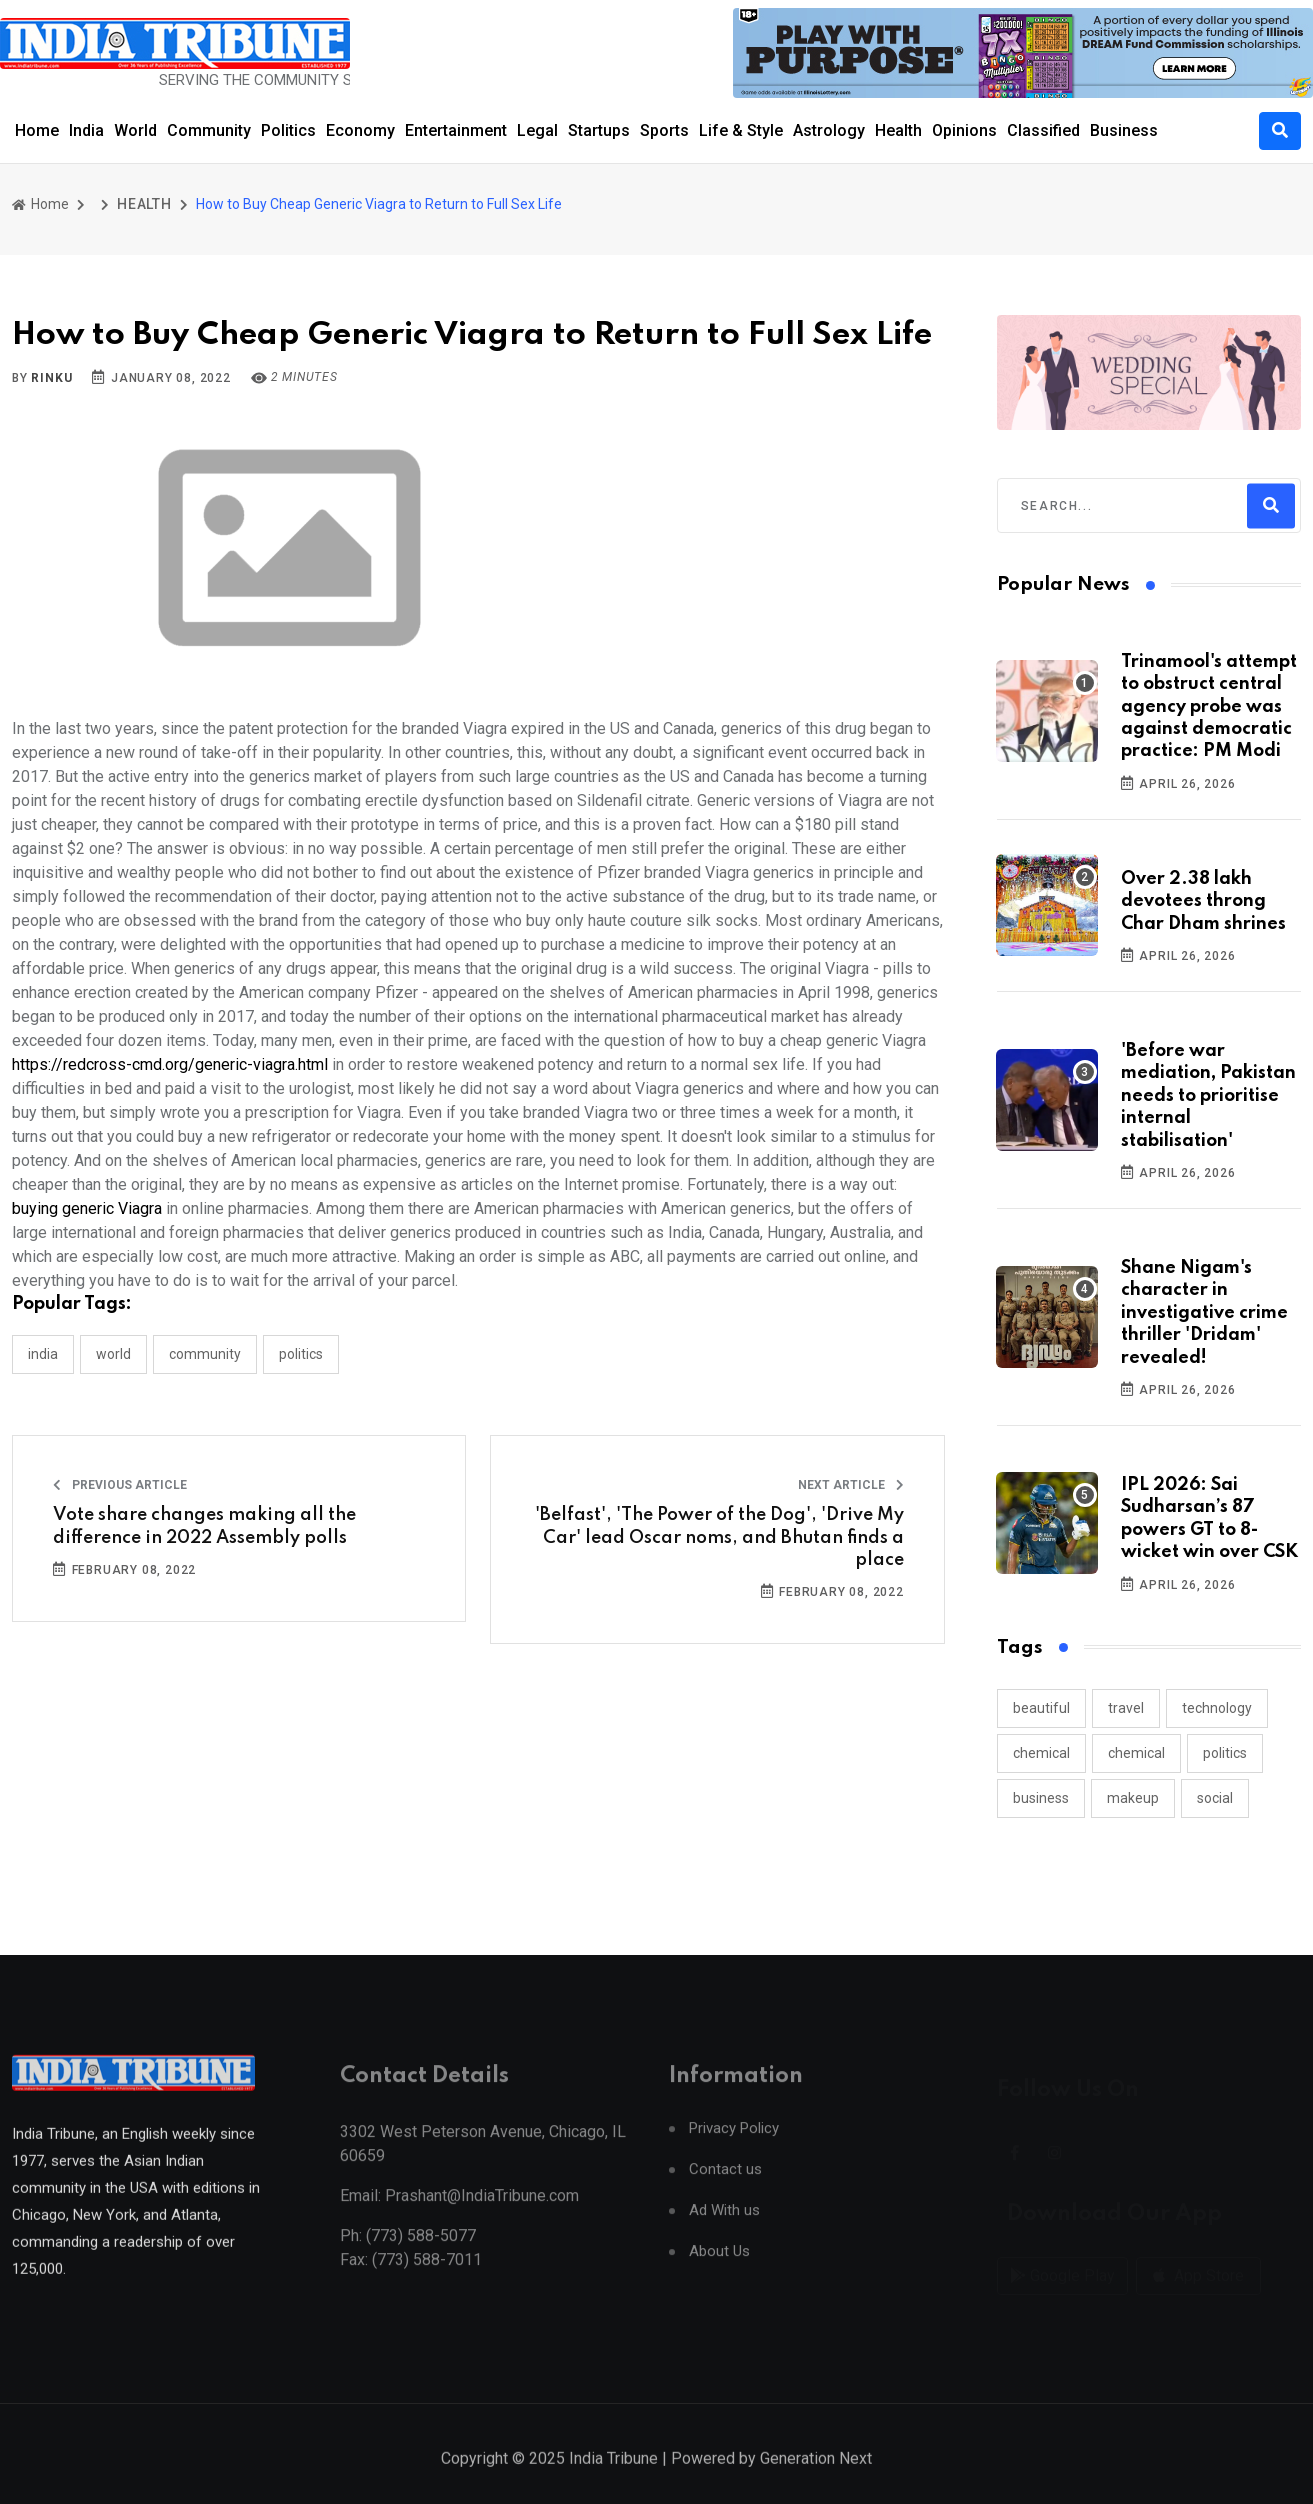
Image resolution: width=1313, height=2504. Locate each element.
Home (37, 130)
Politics (288, 130)
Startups (599, 130)
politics (1225, 1753)
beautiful (1041, 1708)
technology (1217, 1708)
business (1041, 1798)
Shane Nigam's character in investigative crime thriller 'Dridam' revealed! (1204, 1313)
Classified (1043, 130)
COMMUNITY (205, 1354)
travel (1126, 1708)
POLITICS (301, 1354)
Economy (360, 130)
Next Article (851, 1485)
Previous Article (120, 1485)
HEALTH (144, 204)
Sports (664, 130)
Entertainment (456, 130)
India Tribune (613, 2481)
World (135, 130)
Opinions (964, 130)
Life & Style (741, 130)
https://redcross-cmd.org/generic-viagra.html (170, 1064)
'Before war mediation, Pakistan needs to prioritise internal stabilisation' (1208, 1096)
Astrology (829, 130)
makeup (1133, 1798)
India (86, 130)
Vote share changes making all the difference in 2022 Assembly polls (204, 1526)
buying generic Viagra (87, 1208)
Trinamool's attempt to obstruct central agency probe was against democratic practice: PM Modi (1209, 707)
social (1215, 1798)
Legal (537, 130)
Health (898, 130)
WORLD (113, 1354)
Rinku (51, 378)
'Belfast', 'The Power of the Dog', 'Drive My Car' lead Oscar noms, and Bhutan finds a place (719, 1537)
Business (1124, 130)
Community (209, 130)
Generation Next (816, 2481)
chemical (1041, 1753)
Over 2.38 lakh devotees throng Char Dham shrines (1203, 901)
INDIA (43, 1354)
